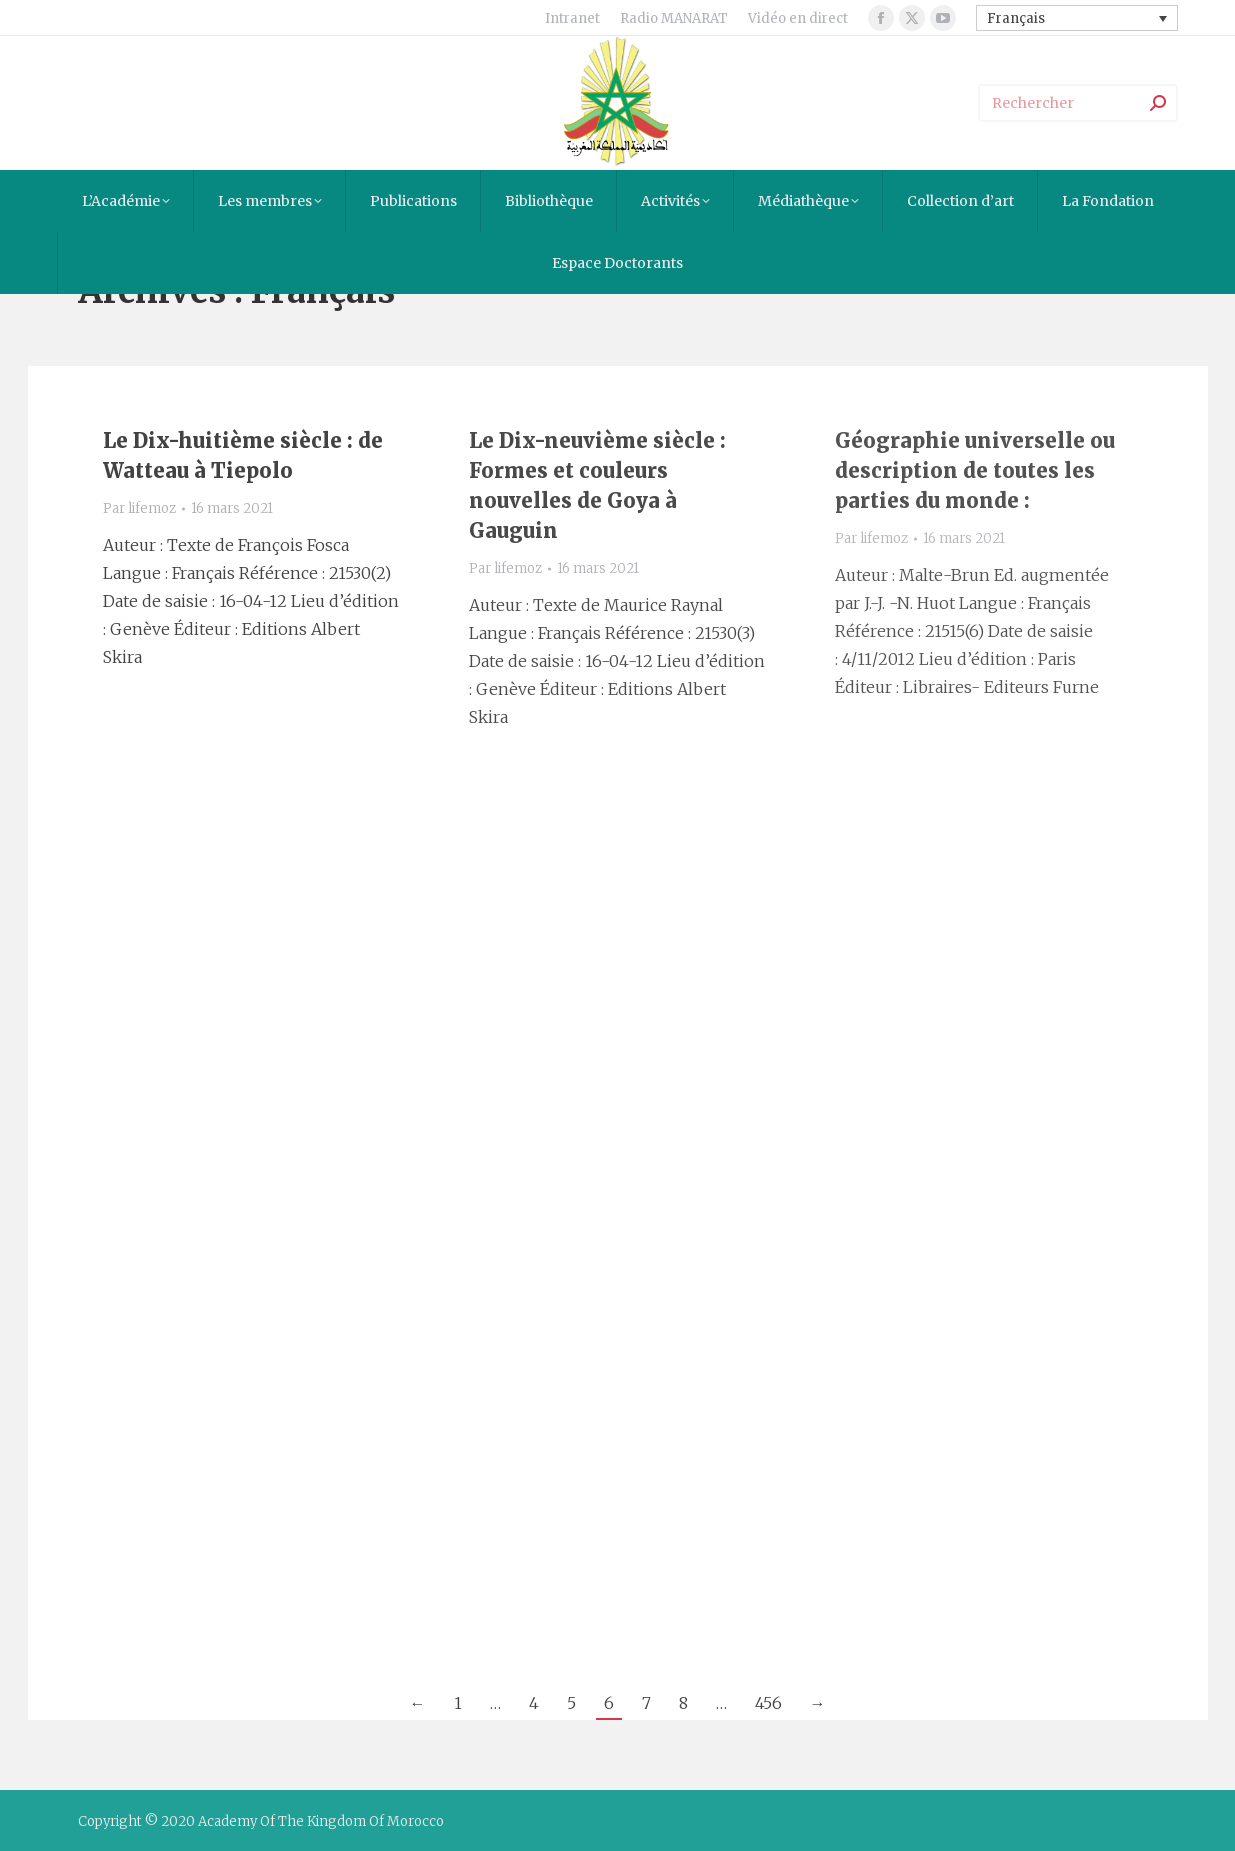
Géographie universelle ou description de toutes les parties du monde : (975, 470)
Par (139, 508)
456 (768, 1703)
